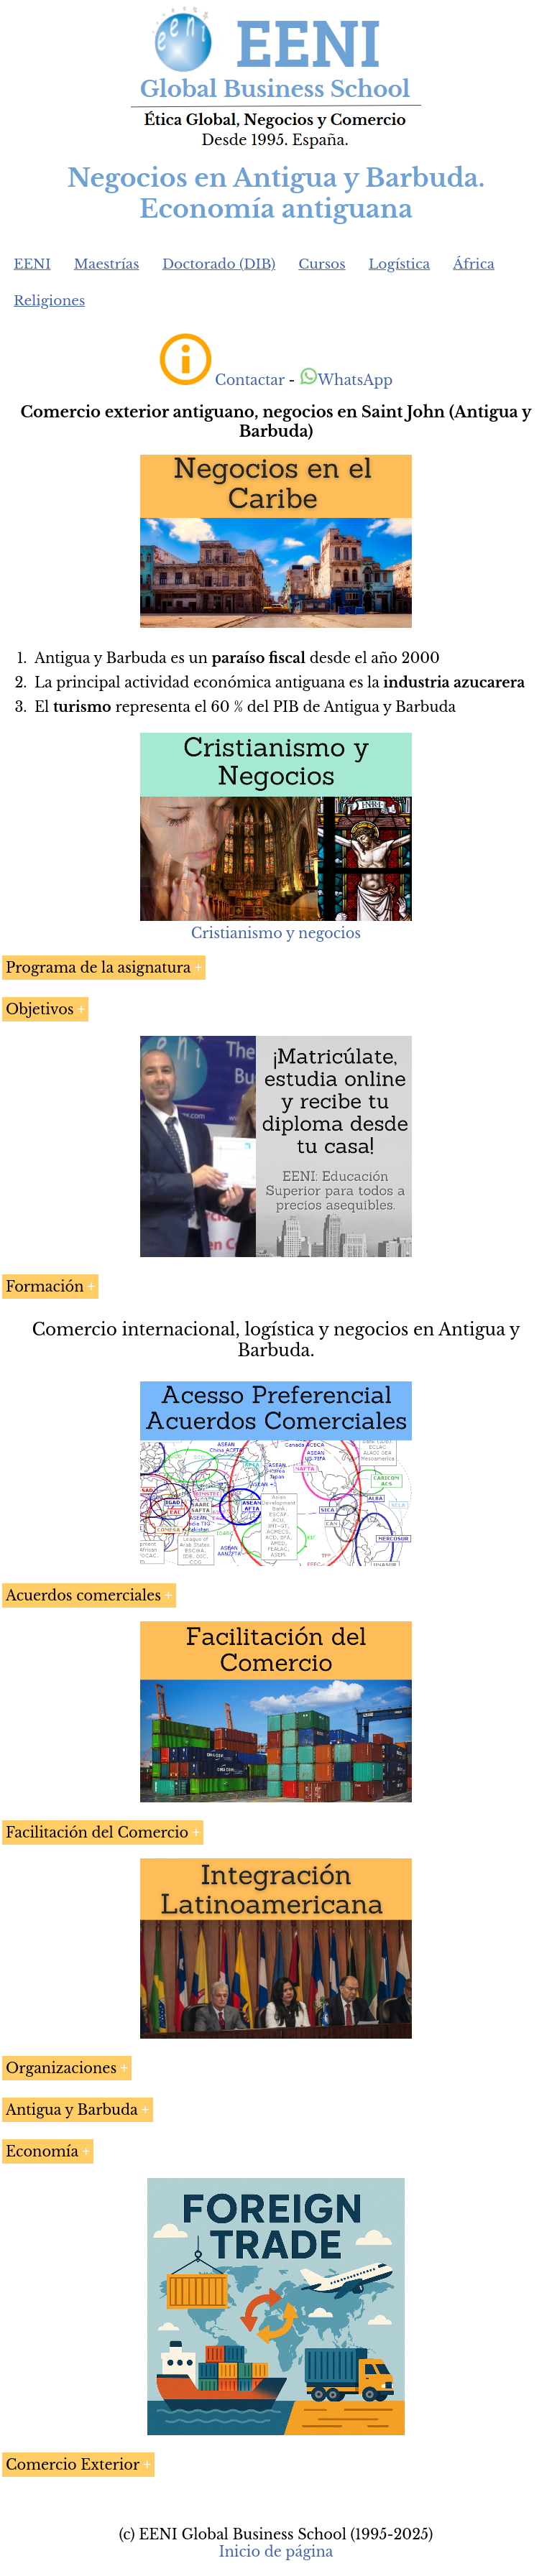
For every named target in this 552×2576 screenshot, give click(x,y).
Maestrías (106, 264)
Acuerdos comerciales (83, 1595)
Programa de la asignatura (98, 967)
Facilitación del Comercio (97, 1832)
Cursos (322, 264)
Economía (42, 2151)
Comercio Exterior (72, 2464)
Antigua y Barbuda (72, 2109)
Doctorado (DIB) (219, 264)
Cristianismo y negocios (276, 933)
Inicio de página (275, 2551)
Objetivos (40, 1009)
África (473, 264)
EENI (32, 264)
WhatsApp (346, 380)
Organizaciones (61, 2068)
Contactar (250, 380)
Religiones (49, 300)
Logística (400, 264)
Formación (45, 1286)
